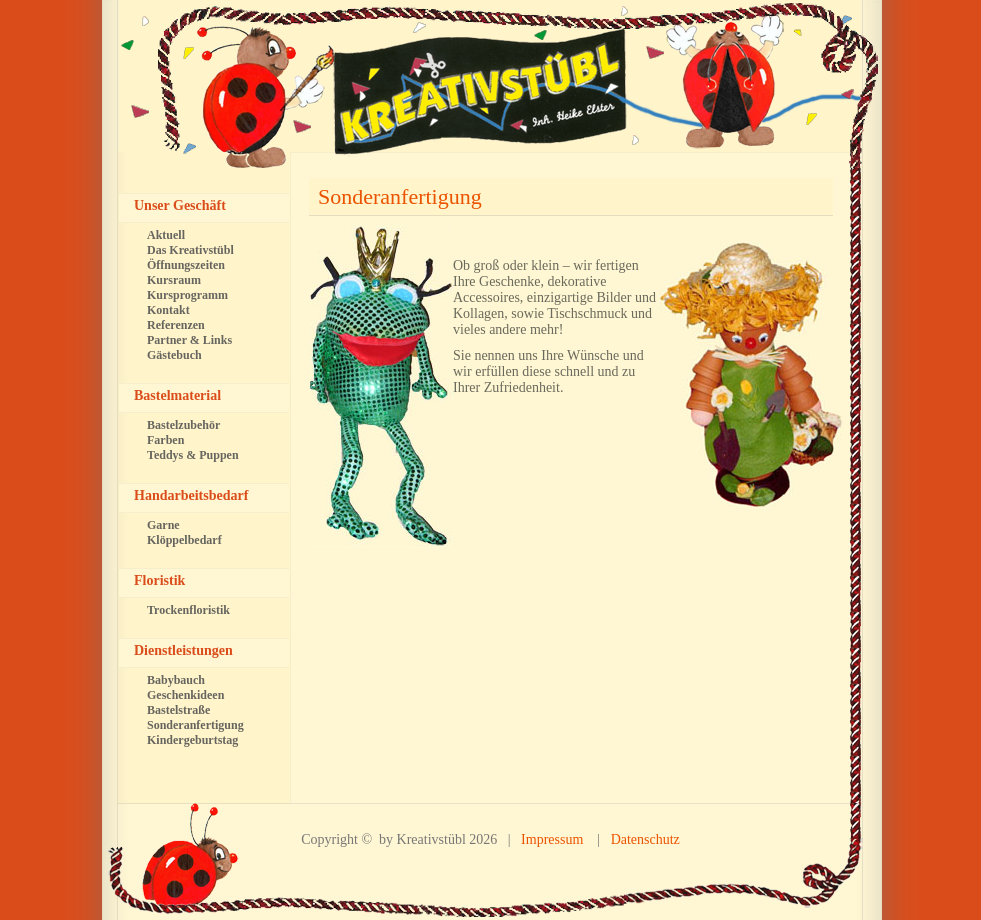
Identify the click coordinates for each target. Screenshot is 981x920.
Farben (165, 440)
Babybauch (176, 680)
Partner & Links (189, 340)
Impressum (552, 839)
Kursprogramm (187, 295)
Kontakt (168, 310)
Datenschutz (645, 839)
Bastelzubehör (183, 425)
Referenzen (176, 325)
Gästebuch (174, 355)
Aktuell (166, 235)
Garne (163, 525)
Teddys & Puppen (193, 455)
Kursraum (174, 280)
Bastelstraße (178, 710)
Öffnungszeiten (186, 265)
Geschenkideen (185, 695)
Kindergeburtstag (192, 740)
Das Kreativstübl (190, 250)
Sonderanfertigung (400, 196)
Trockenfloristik (188, 610)
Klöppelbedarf (184, 540)
